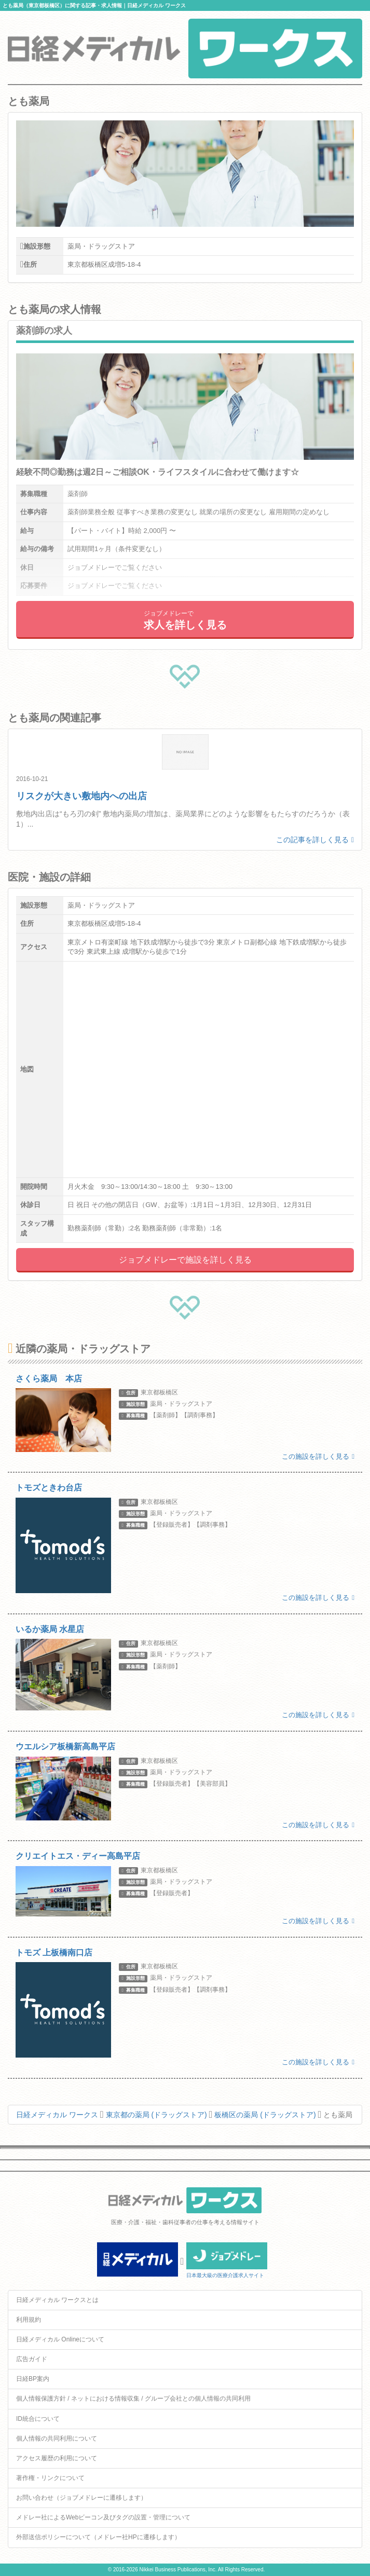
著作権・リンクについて (50, 2478)
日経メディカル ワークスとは (57, 2300)
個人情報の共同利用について (56, 2438)
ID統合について (38, 2418)
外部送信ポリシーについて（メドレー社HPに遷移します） (98, 2537)
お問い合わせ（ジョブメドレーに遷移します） (81, 2497)
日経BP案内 (32, 2378)
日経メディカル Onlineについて (60, 2339)
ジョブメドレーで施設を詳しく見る (185, 1259)
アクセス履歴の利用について (56, 2458)
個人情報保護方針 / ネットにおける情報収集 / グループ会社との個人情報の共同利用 (133, 2398)
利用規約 (28, 2319)
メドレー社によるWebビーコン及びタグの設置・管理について (103, 2517)
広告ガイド (31, 2359)
